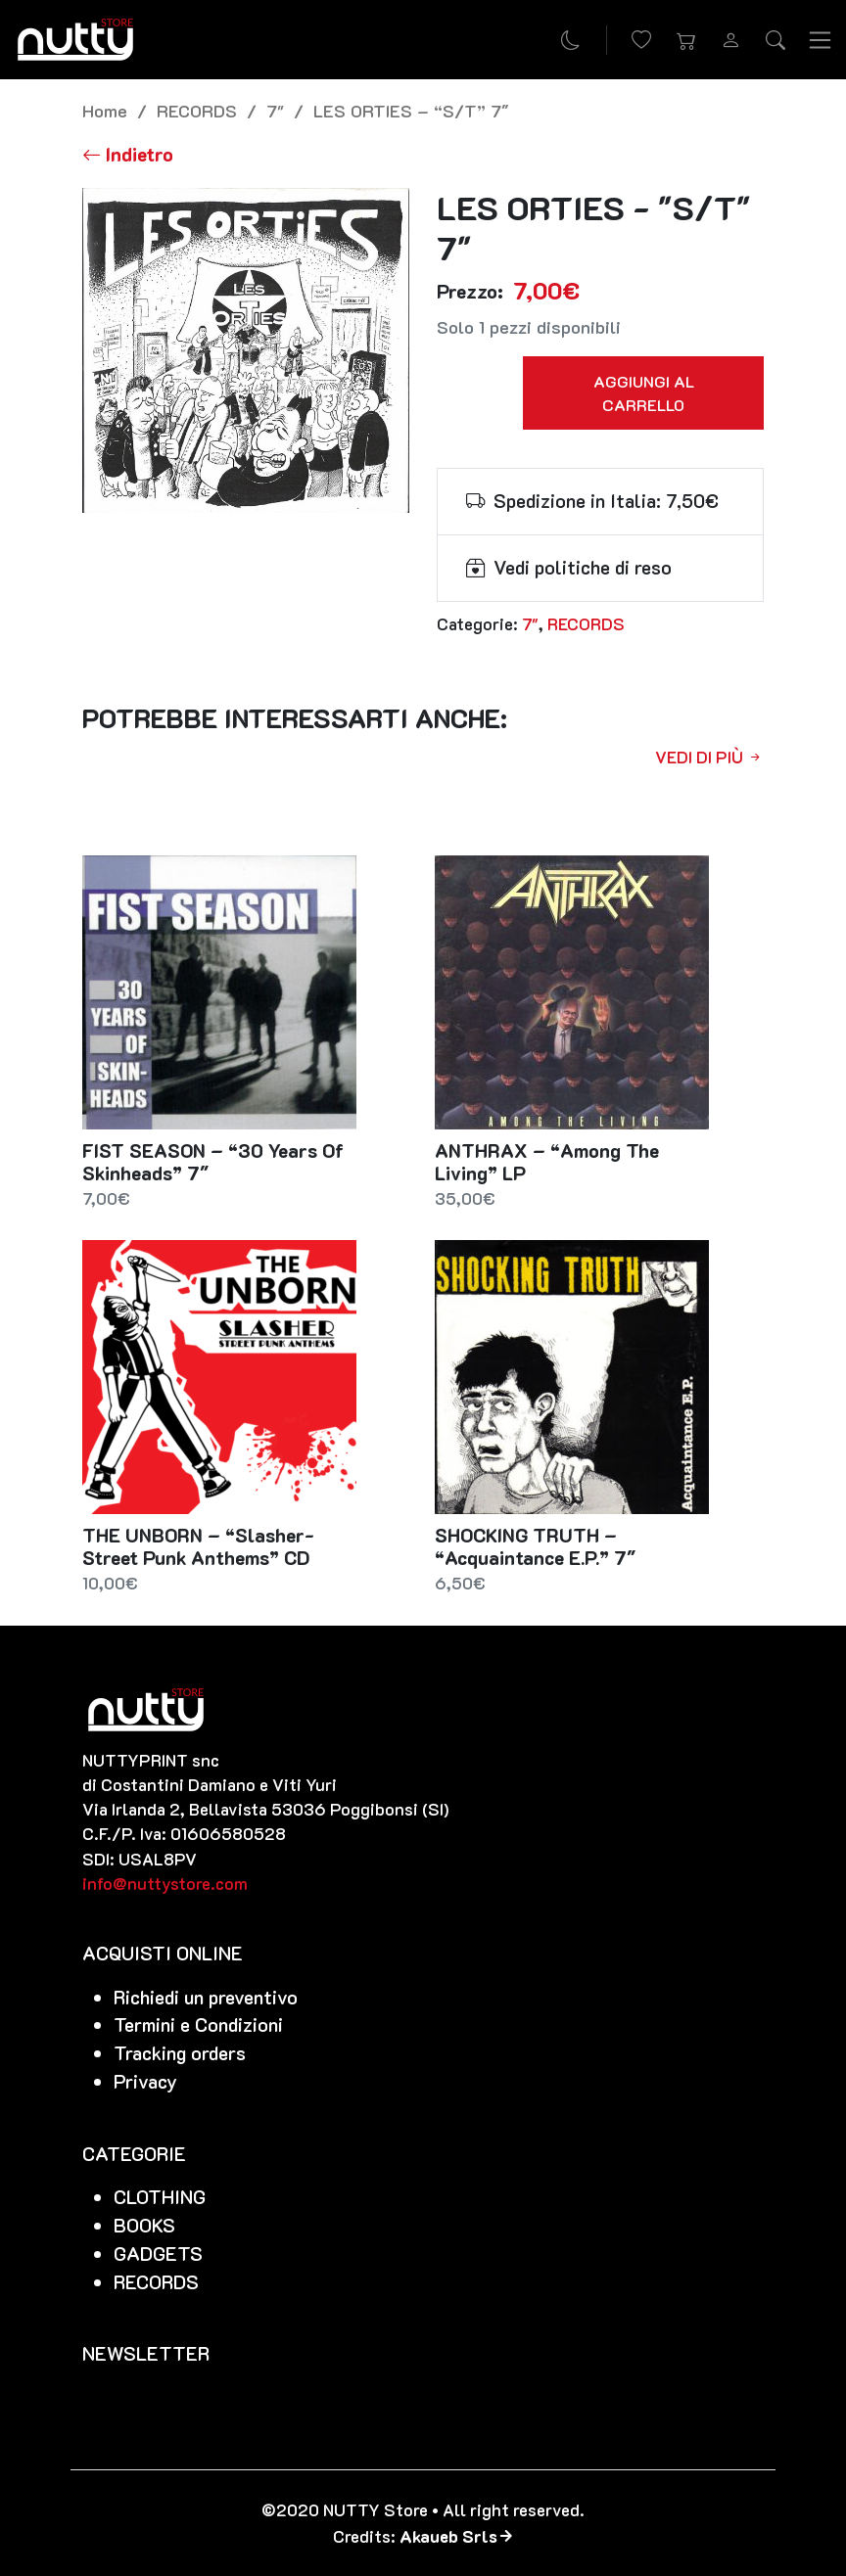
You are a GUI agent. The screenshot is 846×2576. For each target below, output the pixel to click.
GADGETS (158, 2253)
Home (104, 110)
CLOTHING (160, 2197)
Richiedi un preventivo (206, 1997)
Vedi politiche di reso (583, 567)
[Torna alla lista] (127, 154)
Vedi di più (709, 756)
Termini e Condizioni (198, 2024)
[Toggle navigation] (820, 39)
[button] (686, 40)
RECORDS (197, 110)
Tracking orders (180, 2053)
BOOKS (144, 2225)
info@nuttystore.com (165, 1883)
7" (275, 110)
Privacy (145, 2081)
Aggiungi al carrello (643, 393)
